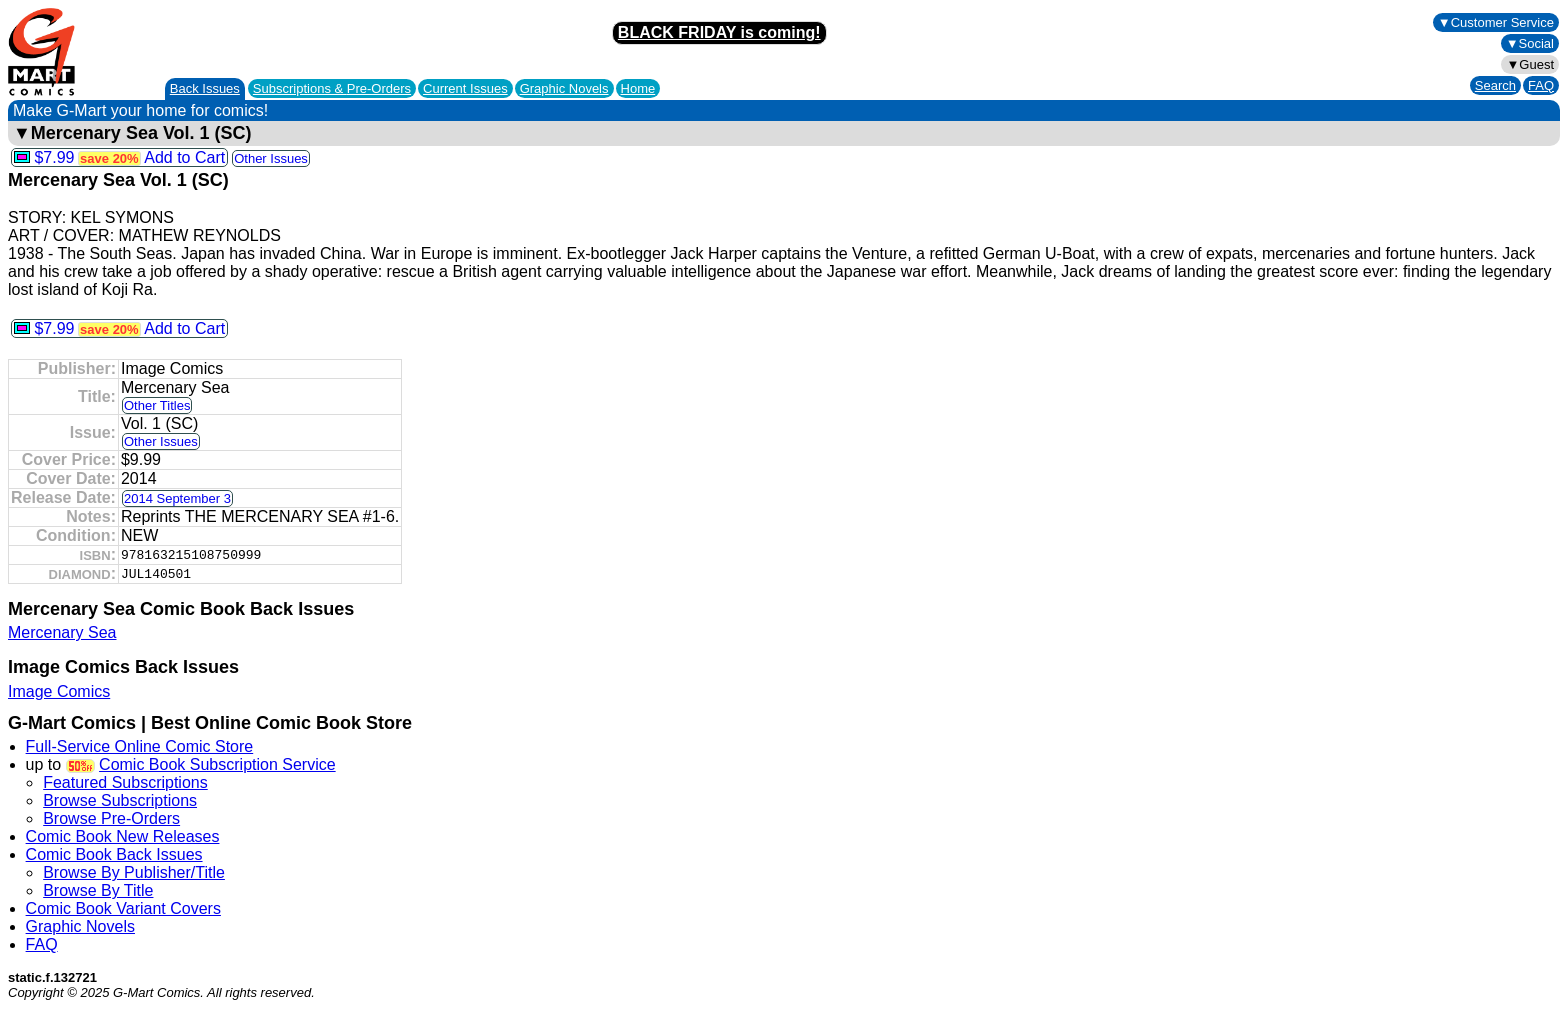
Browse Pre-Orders (111, 818)
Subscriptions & (332, 88)
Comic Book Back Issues (114, 854)
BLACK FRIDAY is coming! (719, 32)
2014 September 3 (177, 498)
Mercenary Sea (62, 632)
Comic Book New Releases (123, 836)
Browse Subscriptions (120, 800)
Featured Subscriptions (125, 782)
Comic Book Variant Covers (123, 908)
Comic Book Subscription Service (217, 764)
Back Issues (205, 88)
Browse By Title (98, 890)
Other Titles (157, 405)
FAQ (1541, 85)
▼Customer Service (1496, 22)
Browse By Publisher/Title (134, 872)
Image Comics (59, 691)
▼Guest (1530, 64)
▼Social (1530, 43)
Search (1495, 85)
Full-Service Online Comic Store (140, 746)
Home (638, 88)
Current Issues (465, 88)
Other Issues (271, 158)
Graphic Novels (564, 88)
